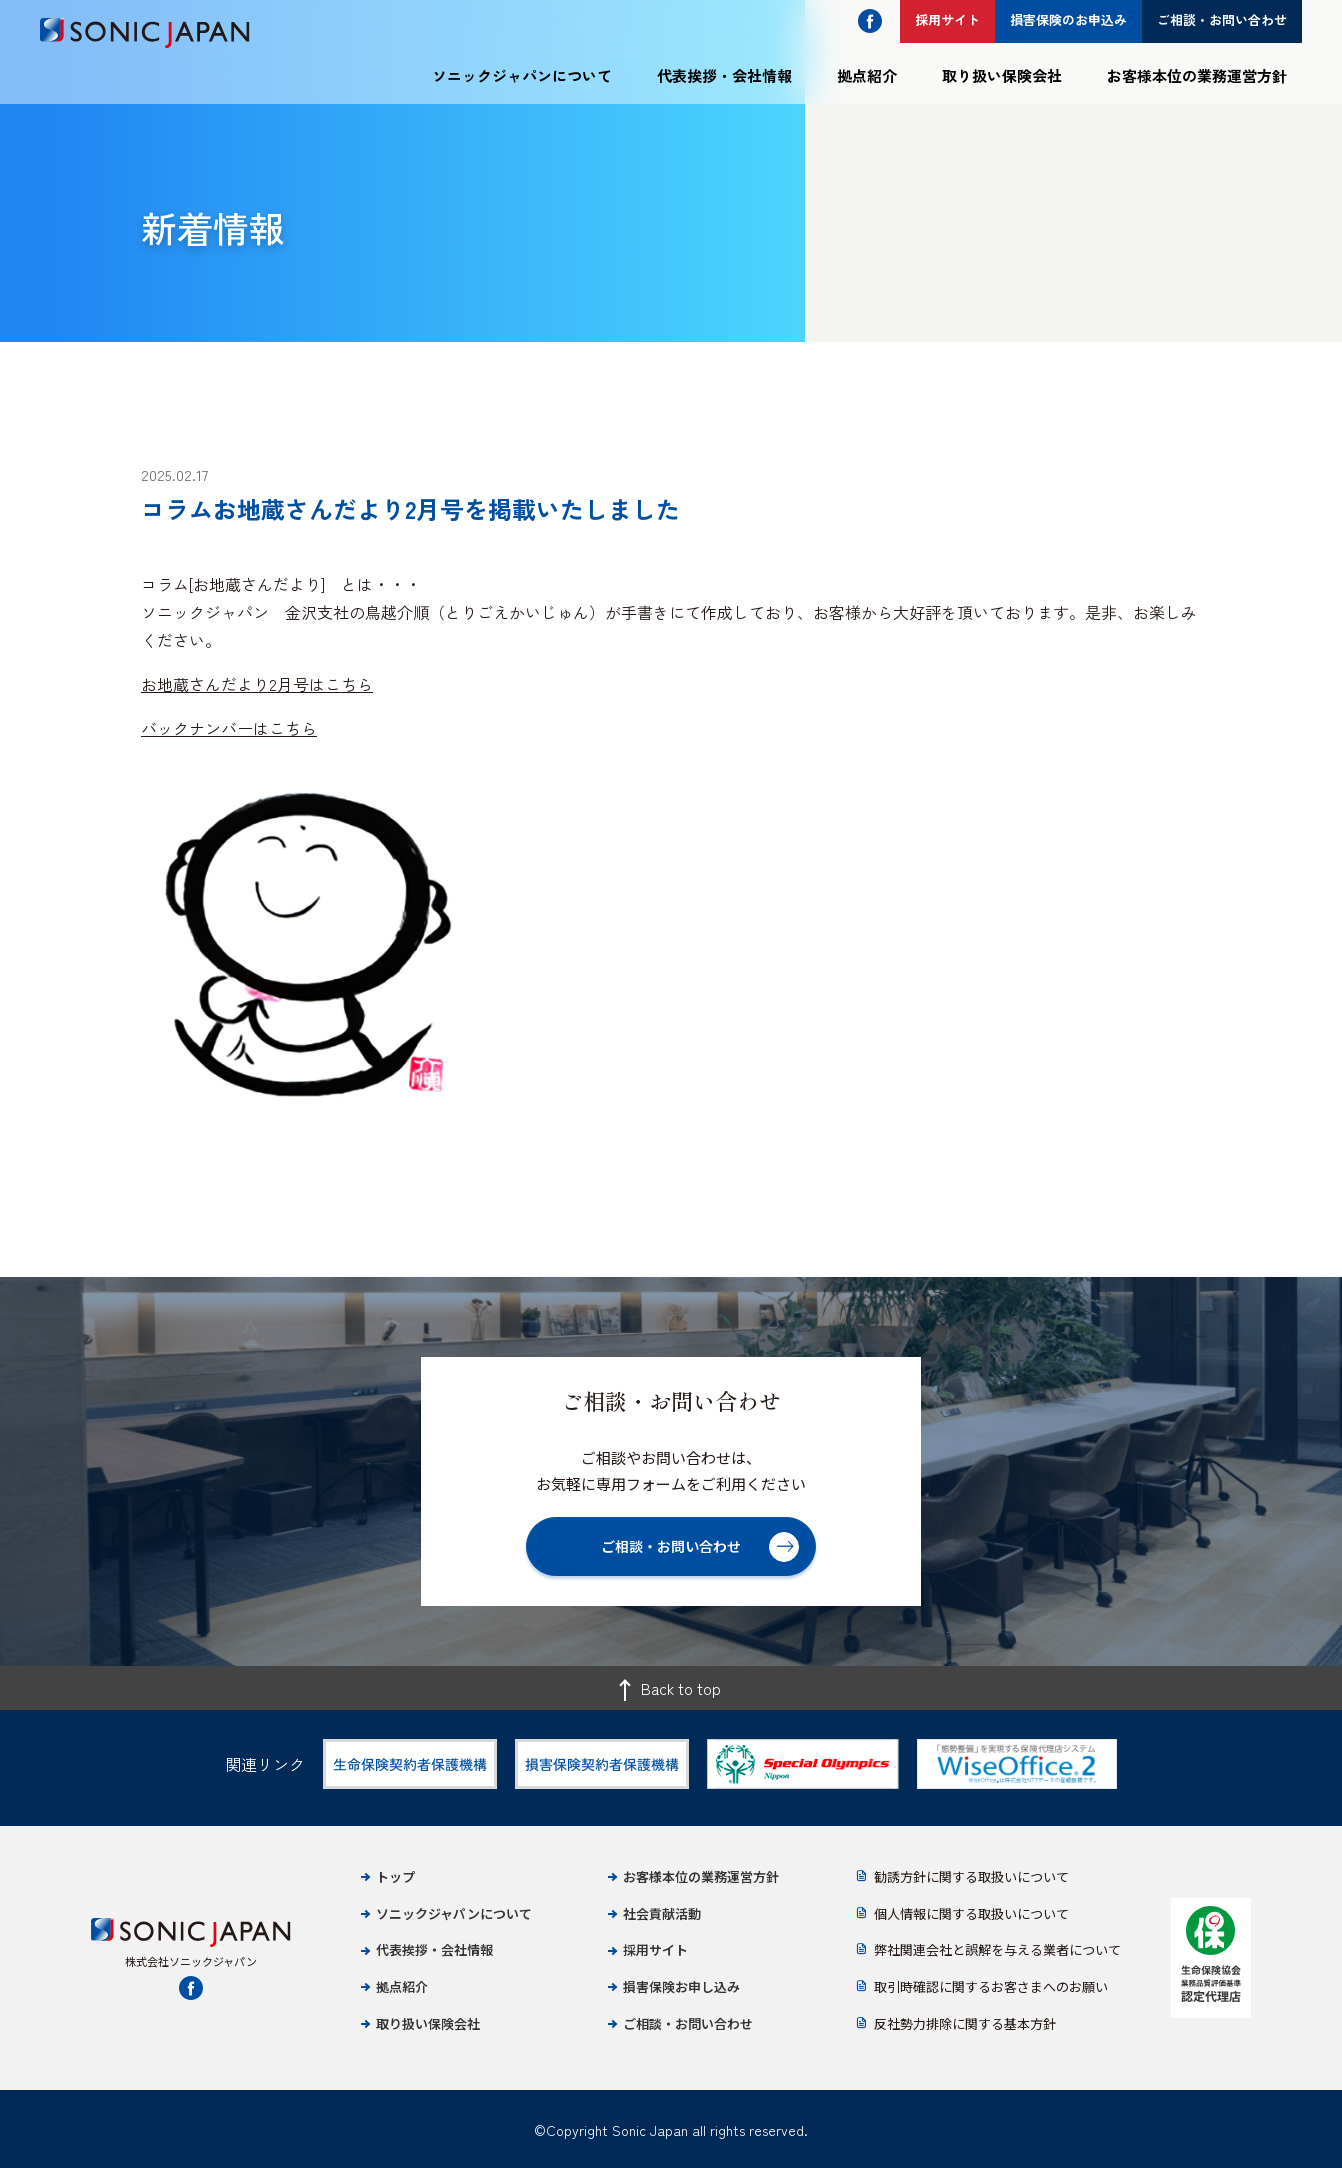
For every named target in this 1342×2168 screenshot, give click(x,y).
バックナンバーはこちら (229, 728)
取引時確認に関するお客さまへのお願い (991, 1986)
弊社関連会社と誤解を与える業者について (997, 1949)
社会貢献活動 (662, 1913)
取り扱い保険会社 (1002, 75)
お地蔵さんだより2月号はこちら (257, 684)
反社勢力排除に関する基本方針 (965, 2023)
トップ (395, 1876)
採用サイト (655, 1949)
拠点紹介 (867, 75)
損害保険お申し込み (681, 1986)
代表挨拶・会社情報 (724, 75)
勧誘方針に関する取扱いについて (971, 1876)
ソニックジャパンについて (522, 75)
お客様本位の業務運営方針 (1197, 75)
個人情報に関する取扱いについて (971, 1913)
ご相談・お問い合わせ (688, 2023)
